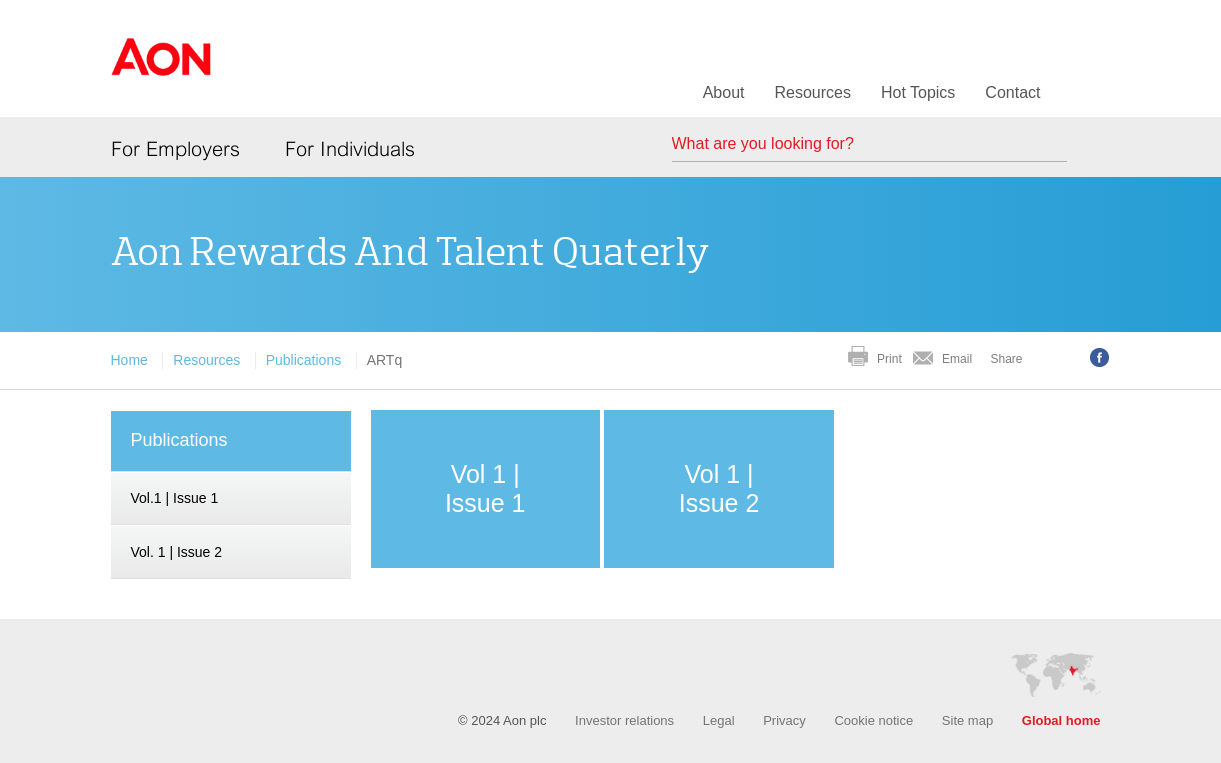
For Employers (175, 149)
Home (129, 360)
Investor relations (624, 720)
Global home (1061, 720)
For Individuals (350, 149)
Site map (967, 720)
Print (889, 359)
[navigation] (231, 498)
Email (957, 359)
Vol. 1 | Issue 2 (177, 552)
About (724, 92)
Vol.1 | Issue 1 (175, 498)
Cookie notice (873, 720)
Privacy (784, 720)
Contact (1012, 92)
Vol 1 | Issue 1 (485, 488)
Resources (812, 92)
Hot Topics (918, 92)
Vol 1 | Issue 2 (719, 488)
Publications (304, 360)
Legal (719, 720)
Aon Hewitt (161, 69)
